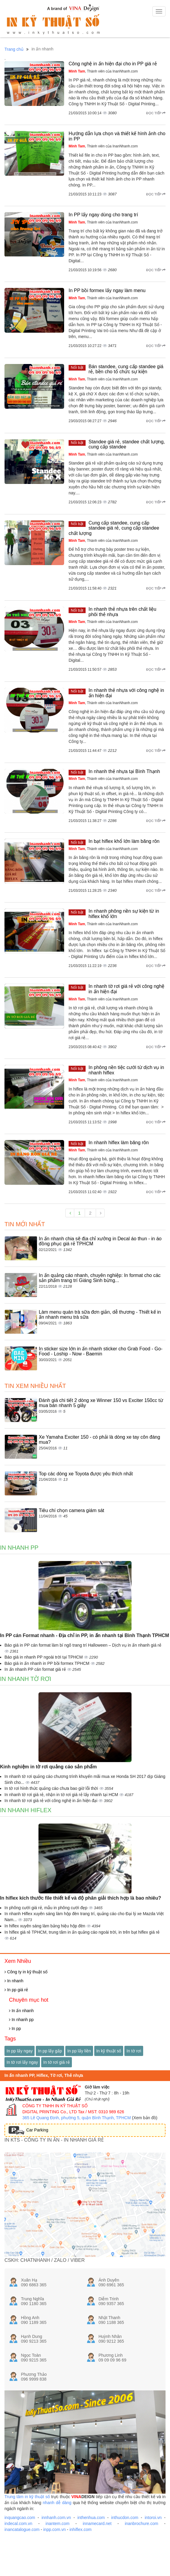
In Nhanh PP (19, 1547)
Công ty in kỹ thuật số (25, 1971)
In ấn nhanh (21, 2010)
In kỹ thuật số (108, 2051)
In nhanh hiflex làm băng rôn (119, 1142)
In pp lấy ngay (20, 2051)
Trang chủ (14, 49)
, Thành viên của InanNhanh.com (103, 71)
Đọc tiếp (156, 113)
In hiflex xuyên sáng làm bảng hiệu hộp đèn (45, 1925)
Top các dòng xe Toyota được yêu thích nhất (86, 1473)
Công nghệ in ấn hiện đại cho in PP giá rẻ (113, 63)
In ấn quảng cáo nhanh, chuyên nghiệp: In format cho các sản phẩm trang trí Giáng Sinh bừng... (100, 1278)
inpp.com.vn (54, 2529)
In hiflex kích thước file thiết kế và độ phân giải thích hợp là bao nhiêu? (80, 1898)
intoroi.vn (153, 2517)
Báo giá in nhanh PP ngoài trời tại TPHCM (44, 1657)
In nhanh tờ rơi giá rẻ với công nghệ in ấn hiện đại (51, 1800)
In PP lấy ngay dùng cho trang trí (103, 214)
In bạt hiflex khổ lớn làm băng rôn (124, 841)
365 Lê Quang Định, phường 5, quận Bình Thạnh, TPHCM (76, 2117)
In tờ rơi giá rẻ (56, 2062)
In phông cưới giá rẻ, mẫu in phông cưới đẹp (46, 1907)
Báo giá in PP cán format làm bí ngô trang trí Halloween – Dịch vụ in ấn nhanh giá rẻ (82, 1645)
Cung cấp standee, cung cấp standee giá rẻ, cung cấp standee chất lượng (114, 528)
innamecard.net (97, 2523)
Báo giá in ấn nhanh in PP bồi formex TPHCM (47, 1663)
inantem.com (57, 2523)
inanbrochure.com (141, 2523)
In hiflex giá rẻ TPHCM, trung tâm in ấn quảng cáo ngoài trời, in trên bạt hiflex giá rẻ (82, 1932)
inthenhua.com (91, 2517)
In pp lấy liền (79, 2051)
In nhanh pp (21, 2019)
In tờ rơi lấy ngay (22, 2062)
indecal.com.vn (18, 2523)
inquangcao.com (19, 2517)
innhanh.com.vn (56, 2517)
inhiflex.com (80, 2529)
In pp (15, 2028)
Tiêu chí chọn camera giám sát (71, 1510)
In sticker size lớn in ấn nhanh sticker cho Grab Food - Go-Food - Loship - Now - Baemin (101, 1351)
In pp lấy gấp (50, 2051)
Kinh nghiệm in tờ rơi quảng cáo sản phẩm (48, 1766)
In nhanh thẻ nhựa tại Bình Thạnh (124, 771)
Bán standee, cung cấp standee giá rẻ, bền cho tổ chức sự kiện (126, 369)
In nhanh (13, 1980)
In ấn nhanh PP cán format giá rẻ (35, 1669)
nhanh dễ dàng (57, 2502)
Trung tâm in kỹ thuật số (27, 2496)
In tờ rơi (133, 2051)
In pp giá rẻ (16, 1989)
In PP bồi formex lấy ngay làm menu (107, 290)
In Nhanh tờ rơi (25, 1679)
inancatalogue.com (22, 2529)
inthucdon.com (124, 2517)
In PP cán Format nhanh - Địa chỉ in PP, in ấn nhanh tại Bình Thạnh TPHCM (84, 1635)
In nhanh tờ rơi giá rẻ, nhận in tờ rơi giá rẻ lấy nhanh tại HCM (61, 1794)
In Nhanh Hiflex (25, 1810)
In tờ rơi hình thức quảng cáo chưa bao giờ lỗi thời (51, 1788)
